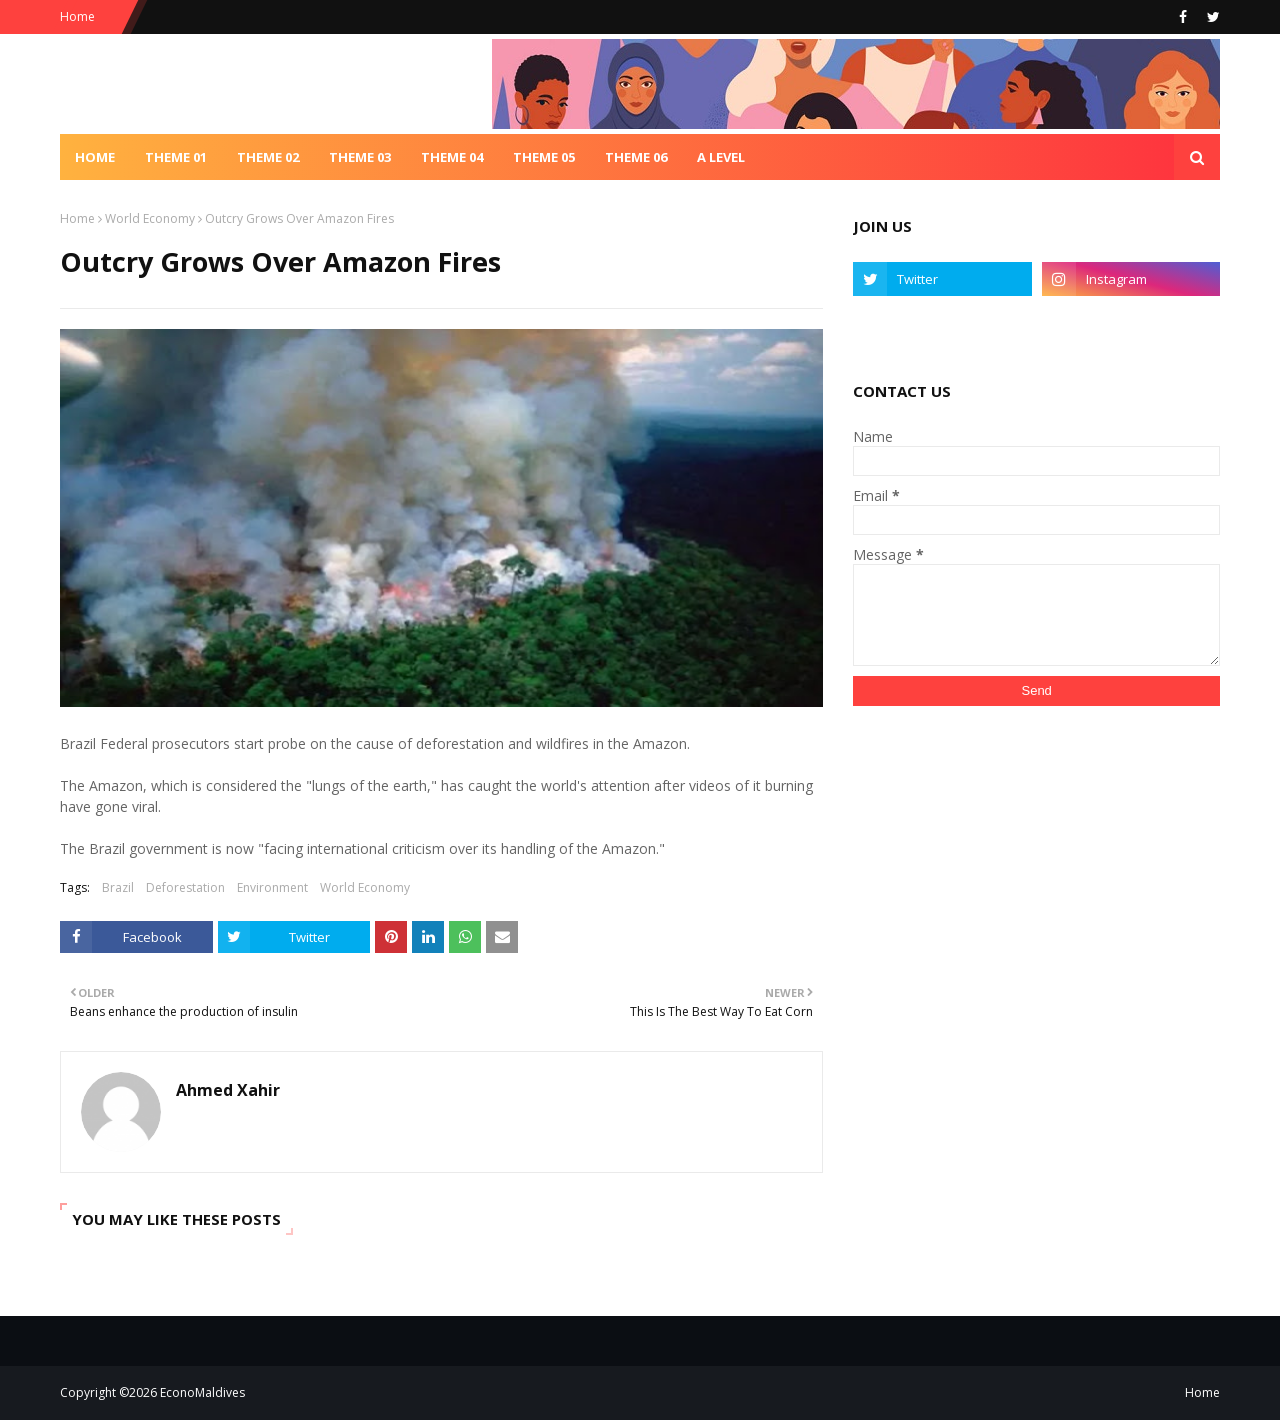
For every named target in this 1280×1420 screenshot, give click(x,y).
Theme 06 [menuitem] (636, 157)
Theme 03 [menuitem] (360, 157)
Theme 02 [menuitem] (268, 157)
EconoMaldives (202, 1392)
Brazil (118, 887)
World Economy (150, 218)
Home (77, 16)
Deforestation (185, 887)
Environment (272, 887)
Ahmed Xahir (228, 1090)
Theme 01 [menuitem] (176, 157)
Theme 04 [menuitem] (452, 157)
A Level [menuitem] (721, 157)
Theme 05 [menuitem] (544, 157)
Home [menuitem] (95, 157)
